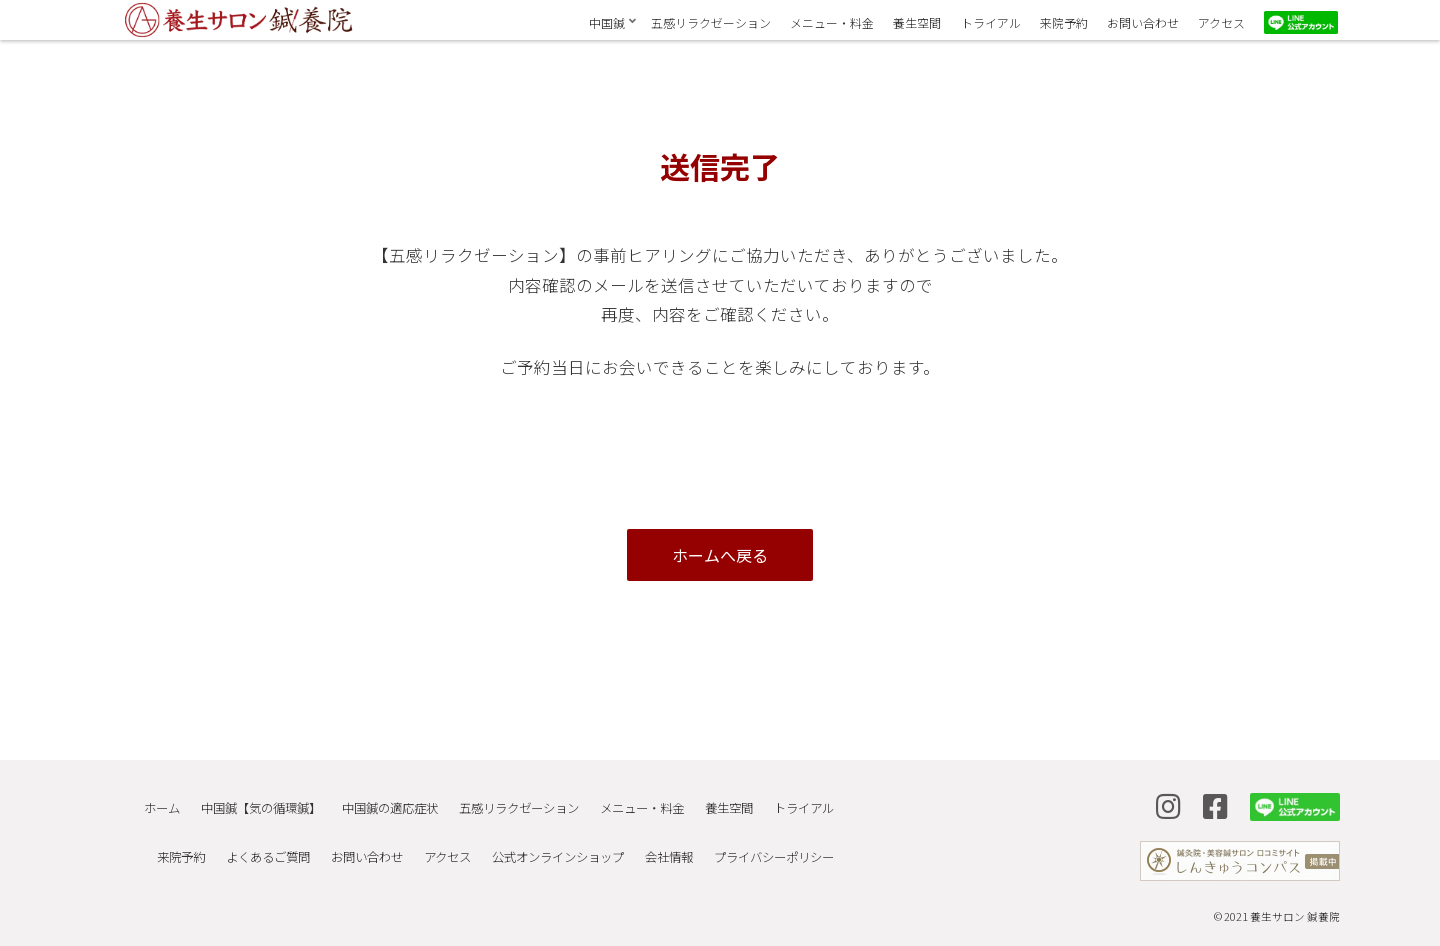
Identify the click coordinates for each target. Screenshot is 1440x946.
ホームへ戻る (720, 555)
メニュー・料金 (634, 801)
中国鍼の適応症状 (376, 801)
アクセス (436, 836)
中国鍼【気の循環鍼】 (244, 801)
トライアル (802, 801)
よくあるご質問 (251, 836)
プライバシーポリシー (772, 836)
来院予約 (161, 836)
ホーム (142, 801)
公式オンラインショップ (550, 836)
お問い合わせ (353, 836)
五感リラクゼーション (508, 801)
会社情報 (664, 836)
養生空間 (724, 801)
